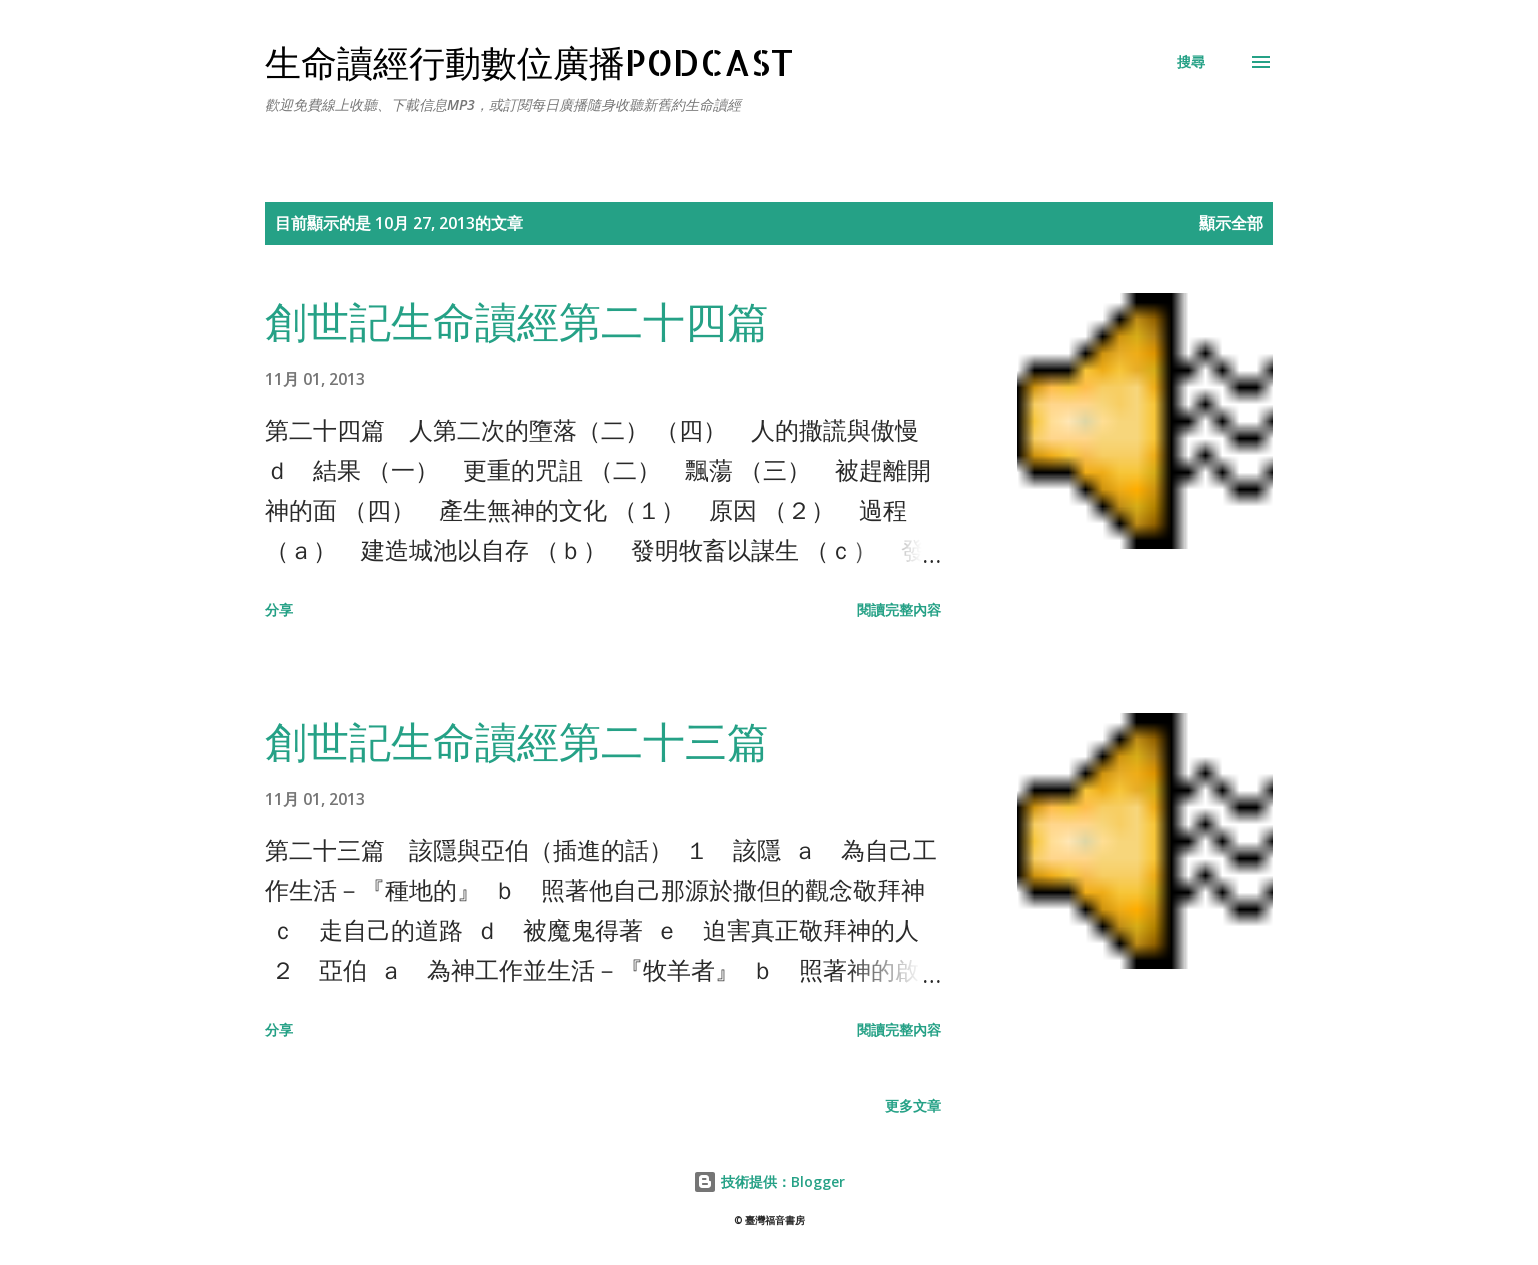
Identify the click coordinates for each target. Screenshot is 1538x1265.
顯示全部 (1231, 223)
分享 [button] (279, 609)
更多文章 (913, 1105)
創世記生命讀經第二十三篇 (517, 740)
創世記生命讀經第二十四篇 (517, 320)
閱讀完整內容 (899, 609)
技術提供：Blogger (769, 1181)
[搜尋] (1191, 62)
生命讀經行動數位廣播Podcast (529, 62)
